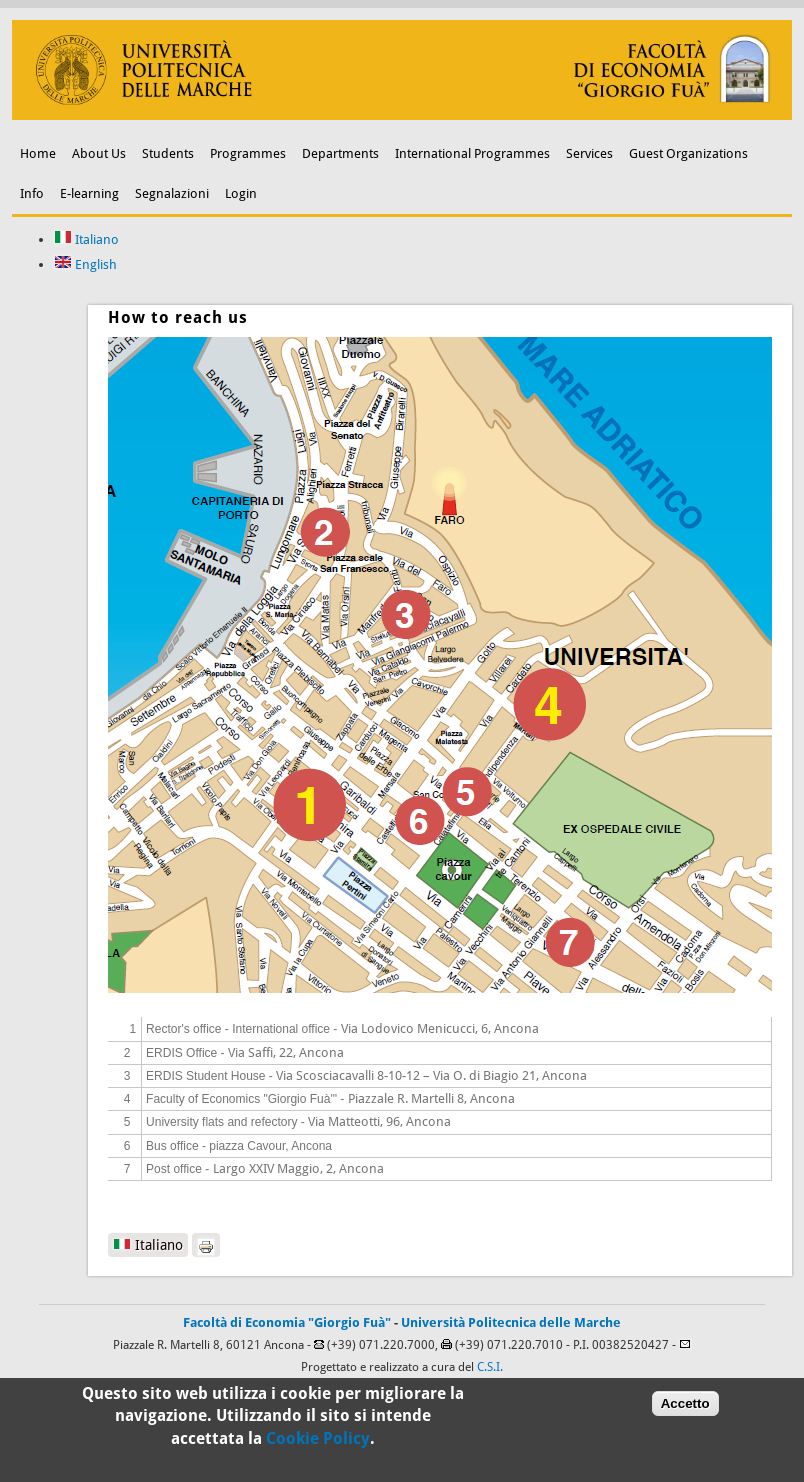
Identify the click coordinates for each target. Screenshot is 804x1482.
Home (38, 153)
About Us (99, 153)
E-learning (89, 193)
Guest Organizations (688, 153)
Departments (340, 153)
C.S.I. (490, 1367)
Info (32, 193)
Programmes (248, 153)
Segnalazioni (172, 193)
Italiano (86, 239)
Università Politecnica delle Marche (511, 1322)
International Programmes (472, 153)
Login (241, 193)
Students (168, 153)
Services (589, 153)
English (85, 264)
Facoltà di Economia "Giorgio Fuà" (287, 1322)
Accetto (685, 1409)
